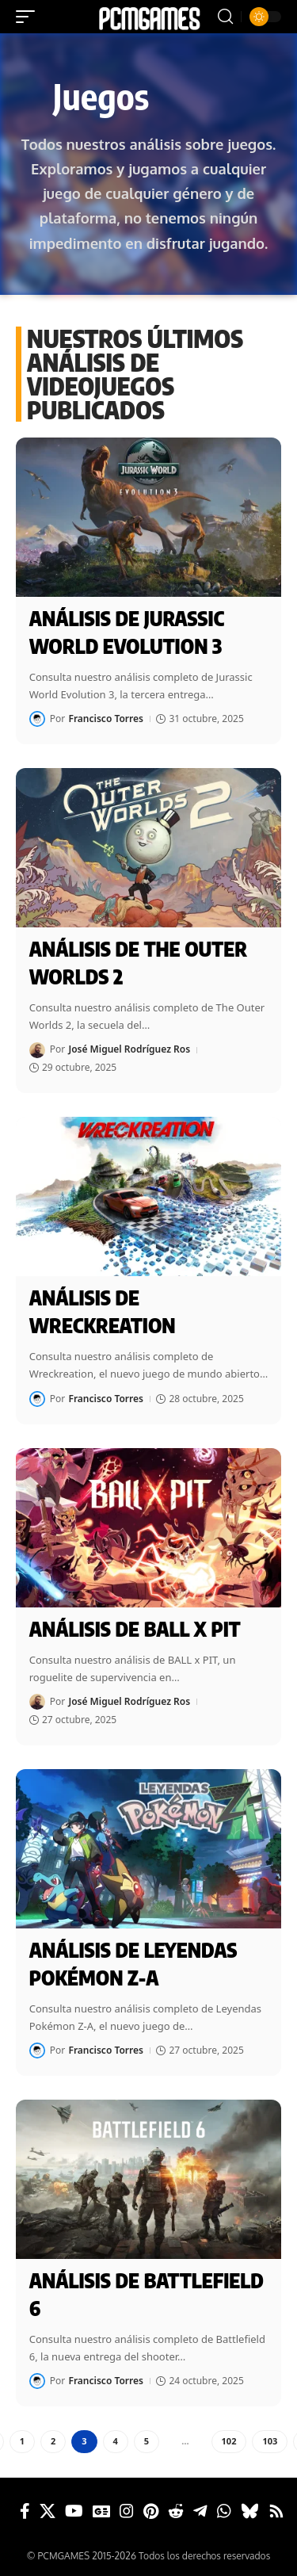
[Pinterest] (150, 2511)
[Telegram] (200, 2511)
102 (229, 2441)
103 (269, 2441)
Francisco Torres (105, 718)
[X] (47, 2511)
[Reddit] (176, 2511)
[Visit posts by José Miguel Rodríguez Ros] (37, 1050)
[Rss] (276, 2511)
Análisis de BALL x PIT (135, 1629)
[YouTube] (74, 2511)
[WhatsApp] (224, 2511)
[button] (29, 16)
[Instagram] (127, 2511)
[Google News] (101, 2511)
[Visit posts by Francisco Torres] (37, 719)
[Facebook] (25, 2511)
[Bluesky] (250, 2511)
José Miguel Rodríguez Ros (129, 1049)
